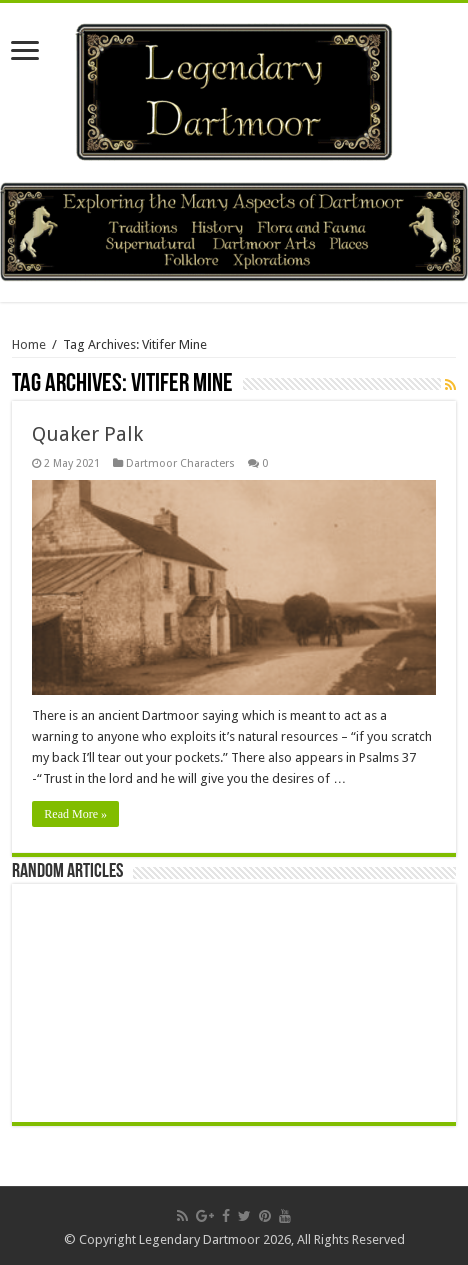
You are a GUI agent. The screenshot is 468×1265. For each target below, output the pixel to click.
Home (29, 344)
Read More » (75, 814)
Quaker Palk (87, 434)
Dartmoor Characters (180, 463)
